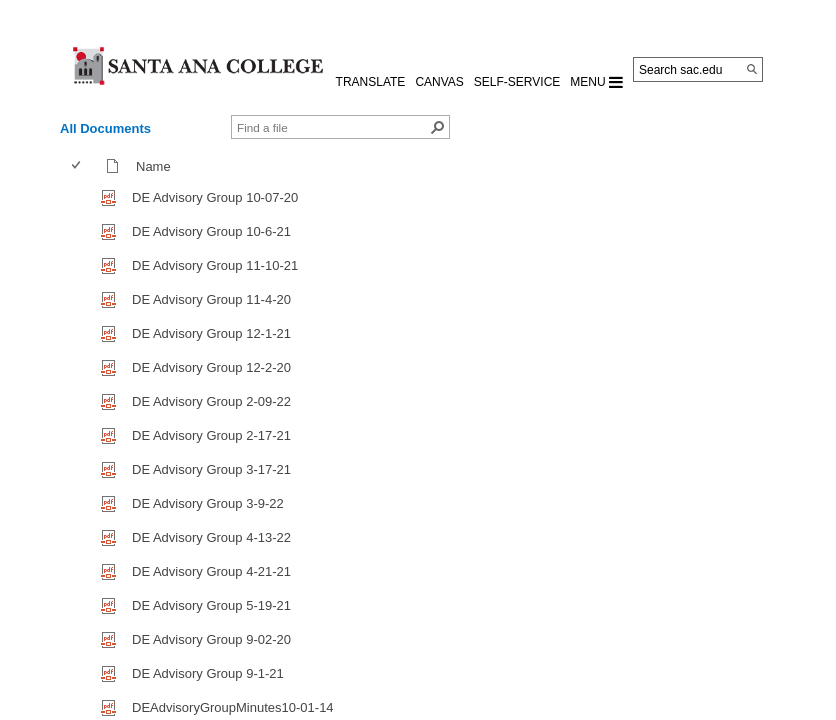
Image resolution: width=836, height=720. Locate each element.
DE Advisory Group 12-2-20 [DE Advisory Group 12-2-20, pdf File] (211, 367)
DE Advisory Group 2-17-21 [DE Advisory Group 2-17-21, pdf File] (211, 435)
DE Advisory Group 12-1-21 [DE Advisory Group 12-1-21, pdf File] (211, 333)
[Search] (752, 69)
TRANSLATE (371, 82)
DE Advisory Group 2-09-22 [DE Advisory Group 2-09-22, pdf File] (211, 401)
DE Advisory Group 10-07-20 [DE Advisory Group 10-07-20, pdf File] (215, 197)
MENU (596, 82)
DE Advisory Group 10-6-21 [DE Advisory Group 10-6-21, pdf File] (211, 231)
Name (158, 166)
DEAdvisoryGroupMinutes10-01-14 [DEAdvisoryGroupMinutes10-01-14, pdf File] (233, 707)
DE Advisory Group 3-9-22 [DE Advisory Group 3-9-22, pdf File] (208, 503)
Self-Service (517, 82)
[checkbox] (76, 165)
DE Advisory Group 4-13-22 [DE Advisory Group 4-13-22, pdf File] (211, 537)
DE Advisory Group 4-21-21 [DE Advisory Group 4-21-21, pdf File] (211, 571)
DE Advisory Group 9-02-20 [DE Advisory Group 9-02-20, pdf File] (211, 639)
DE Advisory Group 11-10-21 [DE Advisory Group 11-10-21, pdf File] (215, 265)
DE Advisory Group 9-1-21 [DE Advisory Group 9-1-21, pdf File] (208, 673)
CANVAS (439, 82)
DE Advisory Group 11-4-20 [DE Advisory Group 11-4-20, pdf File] (211, 299)
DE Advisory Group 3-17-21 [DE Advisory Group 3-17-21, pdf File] (211, 469)
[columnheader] (80, 166)
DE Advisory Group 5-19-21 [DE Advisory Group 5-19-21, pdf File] (211, 605)
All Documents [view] (105, 128)
